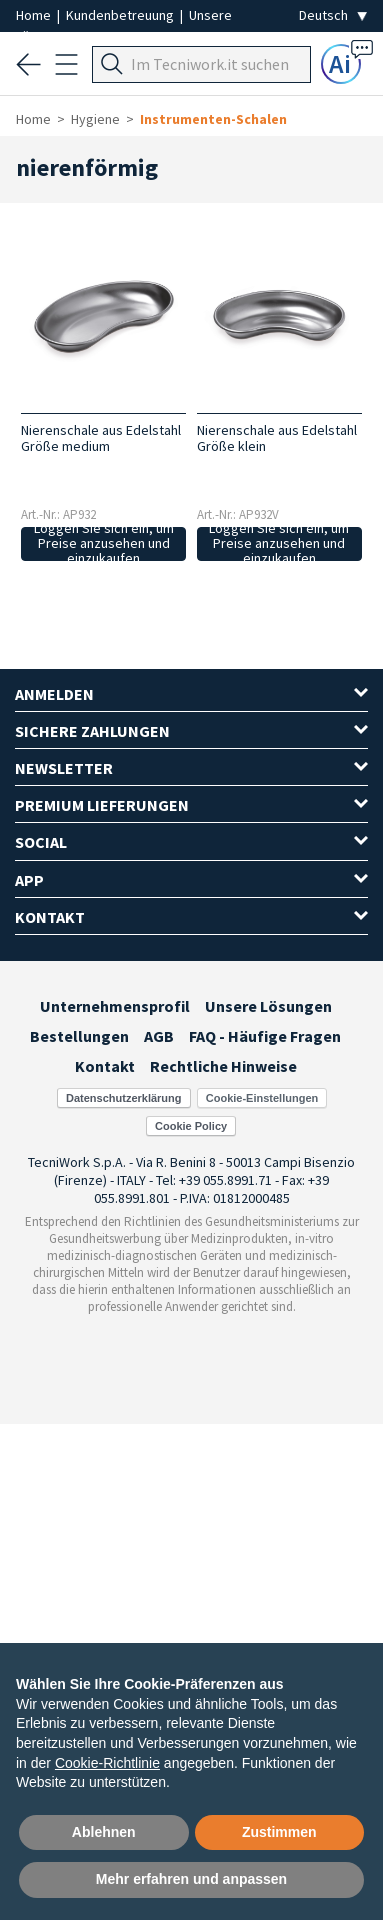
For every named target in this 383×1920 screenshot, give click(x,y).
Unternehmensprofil (115, 1006)
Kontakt (105, 1066)
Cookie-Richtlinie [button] (107, 1763)
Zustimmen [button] (279, 1832)
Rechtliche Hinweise (223, 1066)
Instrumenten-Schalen (213, 119)
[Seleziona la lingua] (333, 15)
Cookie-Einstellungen (262, 1098)
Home (35, 15)
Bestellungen (79, 1036)
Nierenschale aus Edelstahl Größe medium (101, 438)
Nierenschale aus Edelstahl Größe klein (277, 438)
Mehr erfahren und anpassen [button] (191, 1879)
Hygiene (95, 119)
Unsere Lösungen (268, 1006)
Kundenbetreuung (121, 15)
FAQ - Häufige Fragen (265, 1036)
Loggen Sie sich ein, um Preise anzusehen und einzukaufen (104, 544)
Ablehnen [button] (104, 1832)
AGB (159, 1036)
